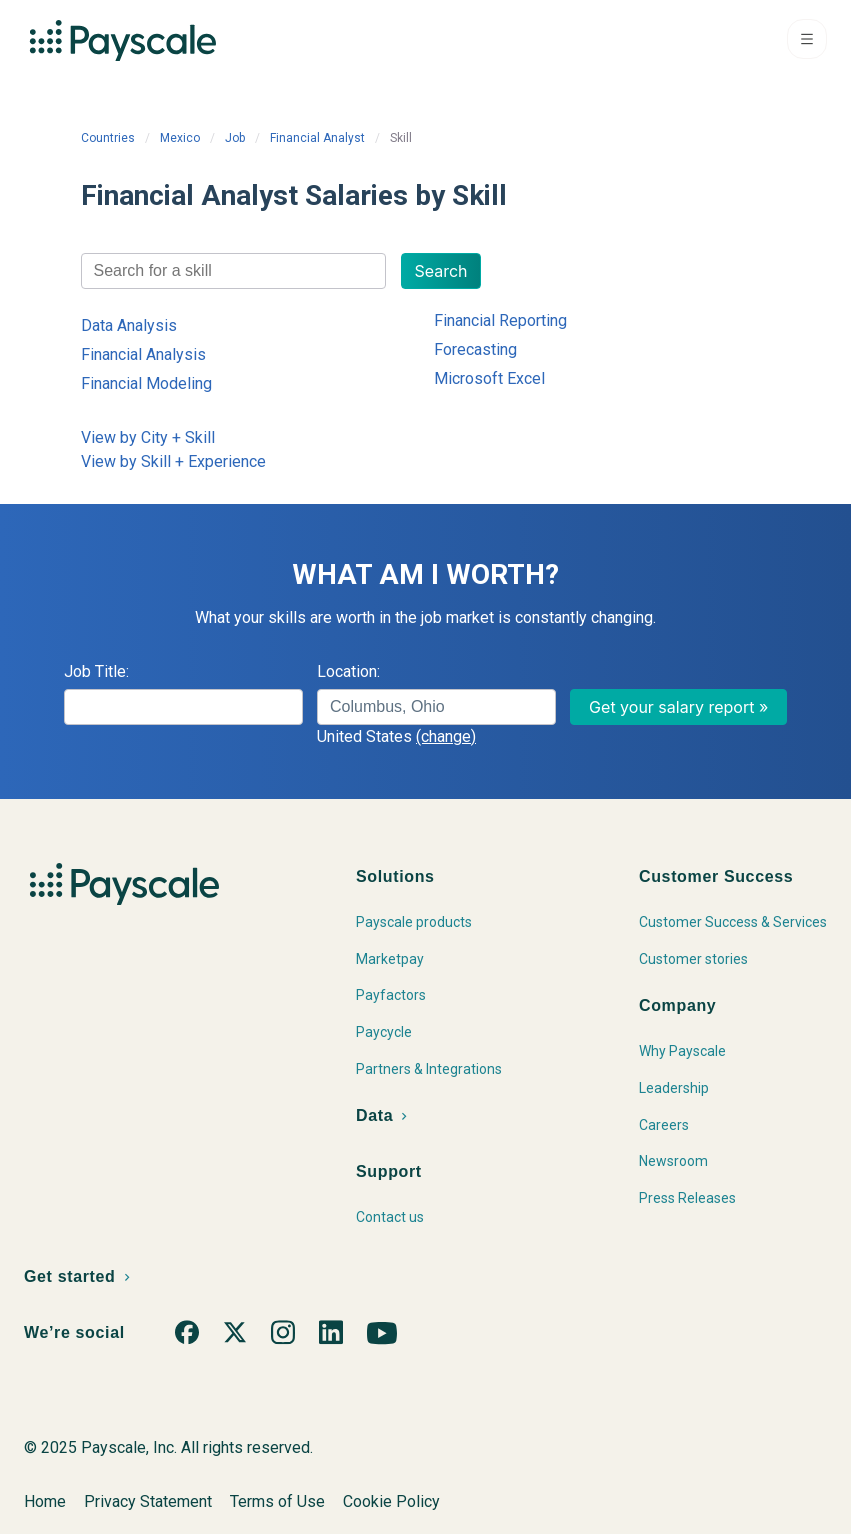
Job (235, 138)
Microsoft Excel (489, 378)
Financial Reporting (500, 320)
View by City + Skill (148, 437)
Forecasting (475, 349)
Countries (108, 138)
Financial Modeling (146, 383)
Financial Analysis (143, 354)
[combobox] (234, 271)
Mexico (180, 138)
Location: (348, 671)
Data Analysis (129, 325)
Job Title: (96, 671)
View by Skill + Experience (173, 461)
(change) (446, 736)
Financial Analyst (317, 138)
